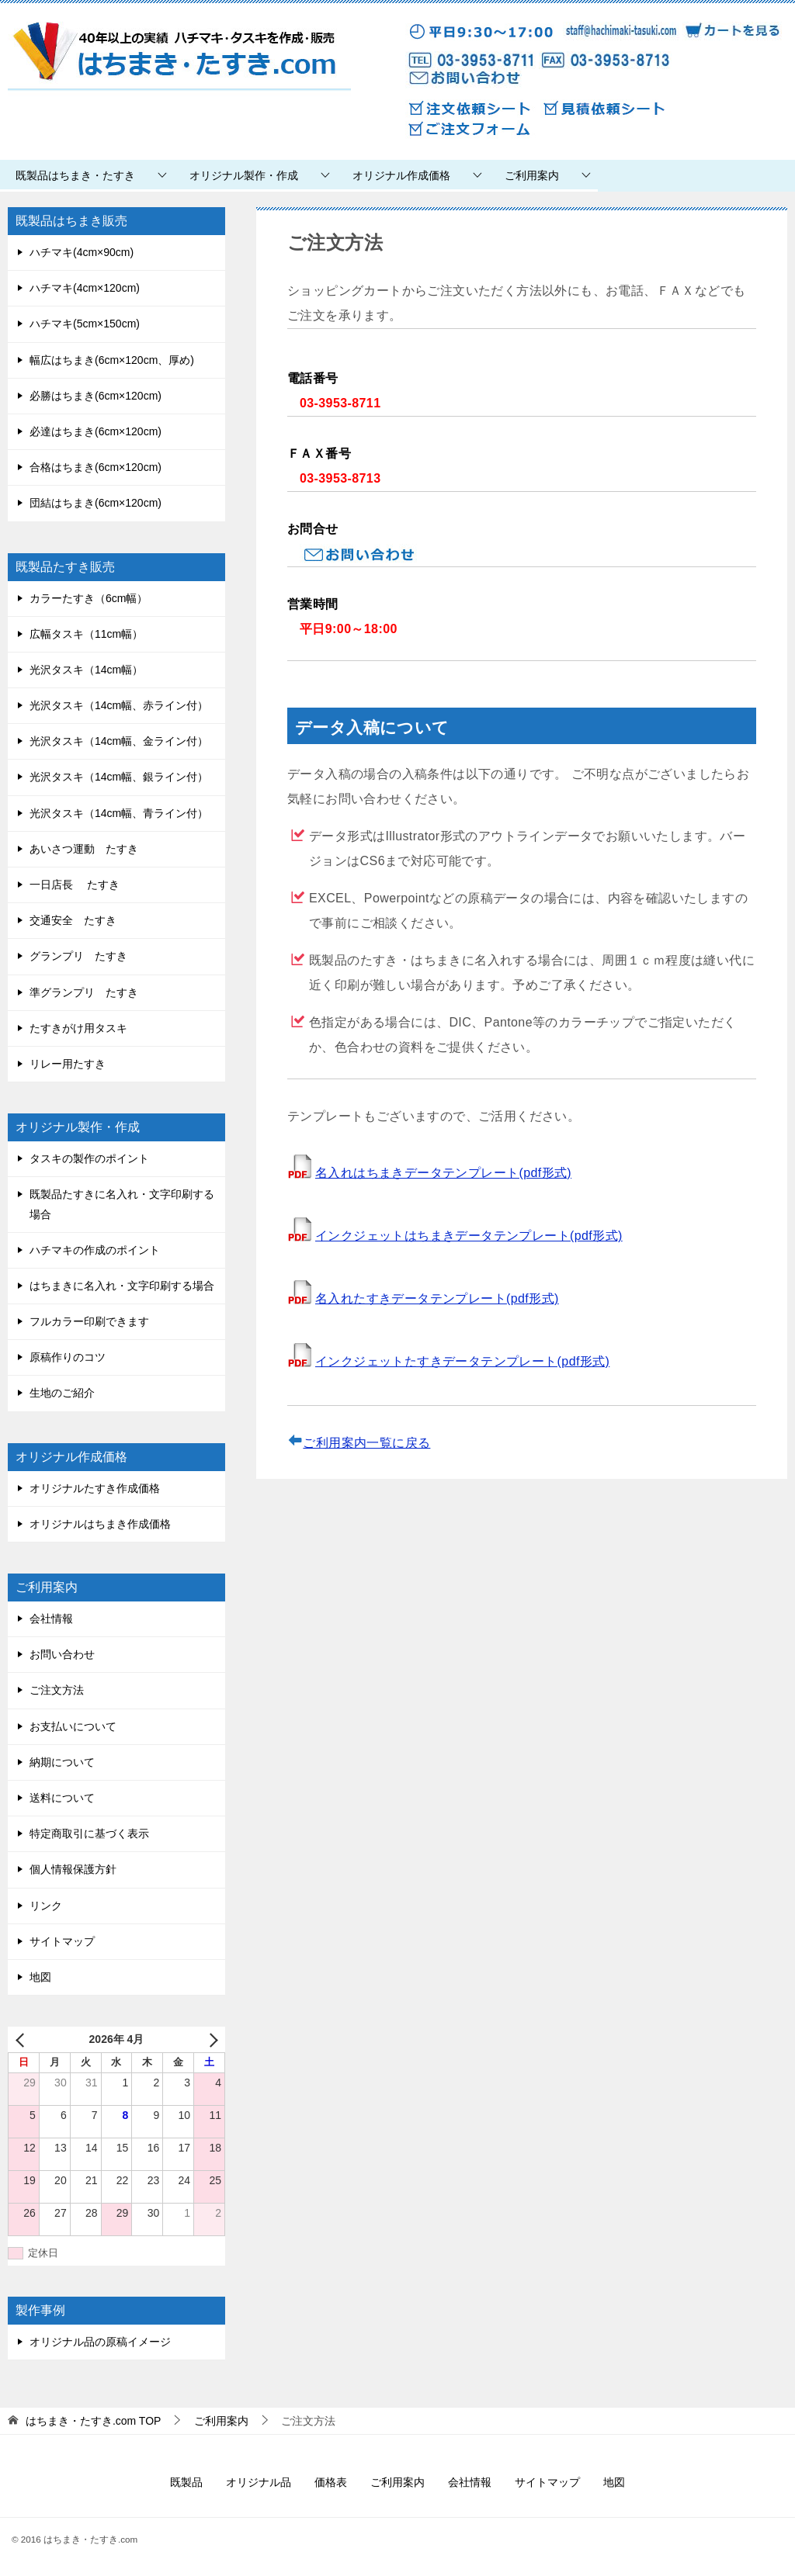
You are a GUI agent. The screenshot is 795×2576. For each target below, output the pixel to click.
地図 (40, 1977)
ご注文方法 (57, 1690)
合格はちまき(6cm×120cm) (95, 467)
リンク (46, 1905)
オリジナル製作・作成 (243, 175)
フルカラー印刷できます (89, 1321)
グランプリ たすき (78, 956)
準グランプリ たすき (84, 992)
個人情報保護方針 (73, 1869)
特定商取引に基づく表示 (89, 1833)
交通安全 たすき (73, 920)
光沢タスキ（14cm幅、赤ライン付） (119, 705)
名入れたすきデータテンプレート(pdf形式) (437, 1298)
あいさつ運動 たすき (84, 849)
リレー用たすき (68, 1064)
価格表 (330, 2482)
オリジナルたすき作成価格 (95, 1488)
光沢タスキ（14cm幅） (86, 669)
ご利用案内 (532, 175)
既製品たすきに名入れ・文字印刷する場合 (122, 1204)
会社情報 (51, 1618)
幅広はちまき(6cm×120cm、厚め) (112, 360)
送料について (62, 1798)
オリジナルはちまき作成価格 (100, 1524)
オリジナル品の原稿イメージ (100, 2341)
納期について (62, 1762)
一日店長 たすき (75, 884)
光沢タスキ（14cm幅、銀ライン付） (119, 776)
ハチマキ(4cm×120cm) (85, 288)
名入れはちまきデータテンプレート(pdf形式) (443, 1172)
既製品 (186, 2482)
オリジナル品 (258, 2482)
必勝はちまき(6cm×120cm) (95, 396)
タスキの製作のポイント (89, 1158)
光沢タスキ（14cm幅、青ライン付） (119, 813)
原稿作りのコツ (68, 1357)
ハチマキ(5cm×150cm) (85, 323)
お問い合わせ (62, 1654)
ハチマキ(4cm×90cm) (82, 252)
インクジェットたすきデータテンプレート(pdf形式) (462, 1361)
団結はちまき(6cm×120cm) (95, 503)
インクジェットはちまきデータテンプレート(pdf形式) (469, 1235)
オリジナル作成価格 (401, 175)
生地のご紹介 (62, 1393)
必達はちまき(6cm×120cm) (95, 431)
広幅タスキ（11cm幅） (86, 634)
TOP (93, 2421)
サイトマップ (62, 1941)
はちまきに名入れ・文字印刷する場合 (122, 1285)
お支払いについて (73, 1726)
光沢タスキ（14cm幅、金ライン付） (119, 741)
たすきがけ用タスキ (78, 1028)
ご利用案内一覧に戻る (366, 1442)
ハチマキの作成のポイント (95, 1250)
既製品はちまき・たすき (75, 175)
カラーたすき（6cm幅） (89, 598)
